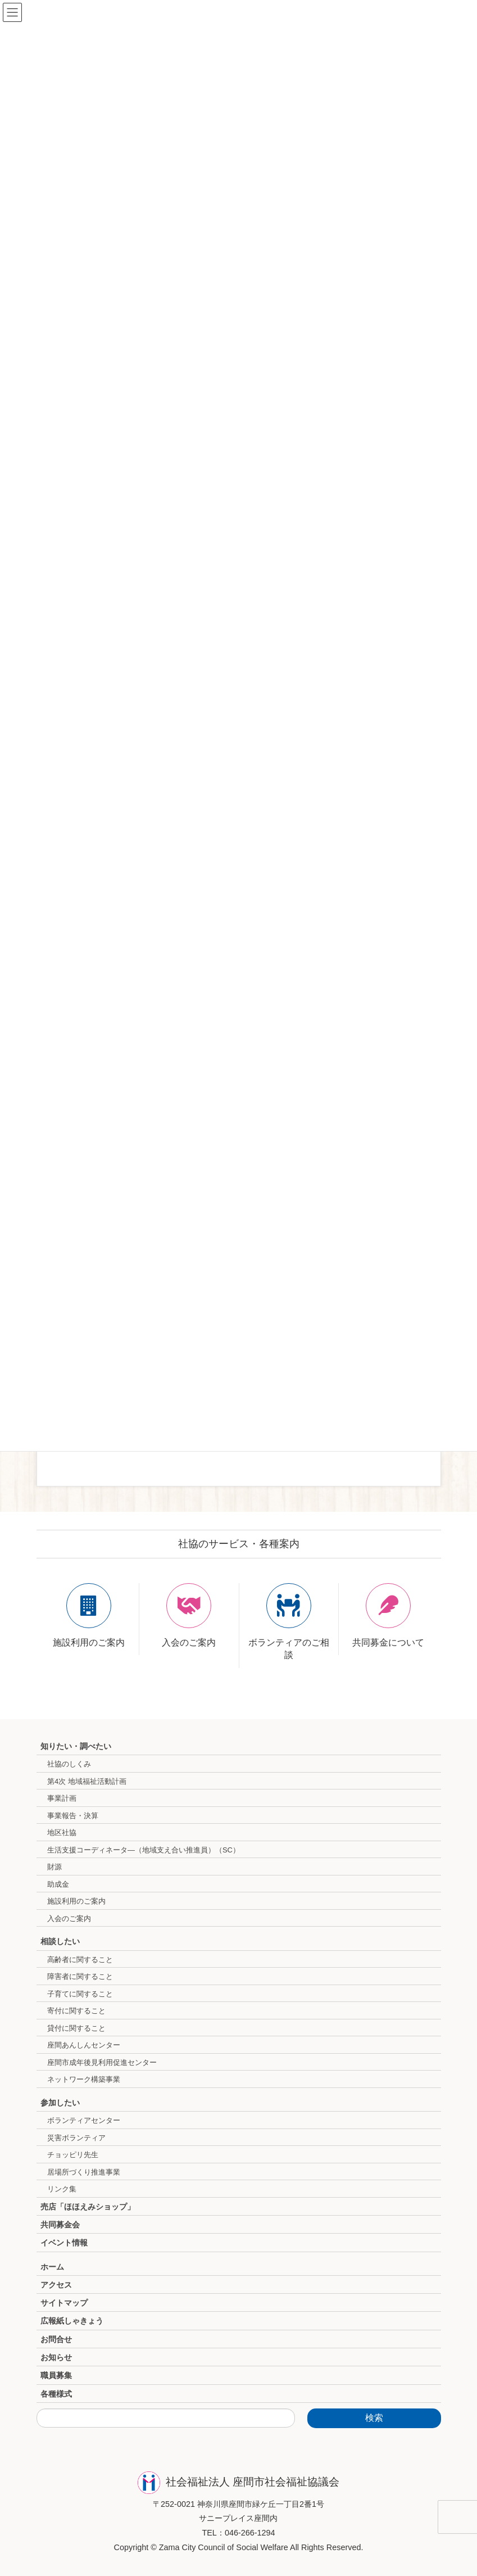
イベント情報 (64, 2242)
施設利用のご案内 (76, 1901)
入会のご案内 (69, 1918)
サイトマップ (64, 2302)
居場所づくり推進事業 (83, 2172)
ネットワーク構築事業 (83, 2079)
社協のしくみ (69, 1764)
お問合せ (56, 2339)
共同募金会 (60, 2224)
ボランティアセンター (83, 2120)
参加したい (60, 2102)
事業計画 (61, 1798)
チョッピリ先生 (72, 2154)
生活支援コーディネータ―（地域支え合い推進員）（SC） (143, 1850)
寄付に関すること (76, 2010)
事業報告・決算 (72, 1815)
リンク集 (61, 2189)
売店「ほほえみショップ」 (87, 2206)
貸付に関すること (76, 2028)
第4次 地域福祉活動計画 (86, 1781)
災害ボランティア (76, 2138)
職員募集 (56, 2375)
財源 (54, 1867)
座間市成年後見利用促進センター (102, 2062)
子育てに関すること (80, 1994)
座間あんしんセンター (83, 2045)
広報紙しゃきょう (71, 2320)
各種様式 (56, 2393)
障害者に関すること (80, 1976)
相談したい (60, 1941)
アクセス (56, 2284)
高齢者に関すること (80, 1959)
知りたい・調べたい (75, 1746)
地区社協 (61, 1832)
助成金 (58, 1884)
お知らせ (56, 2357)
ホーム (52, 2266)
